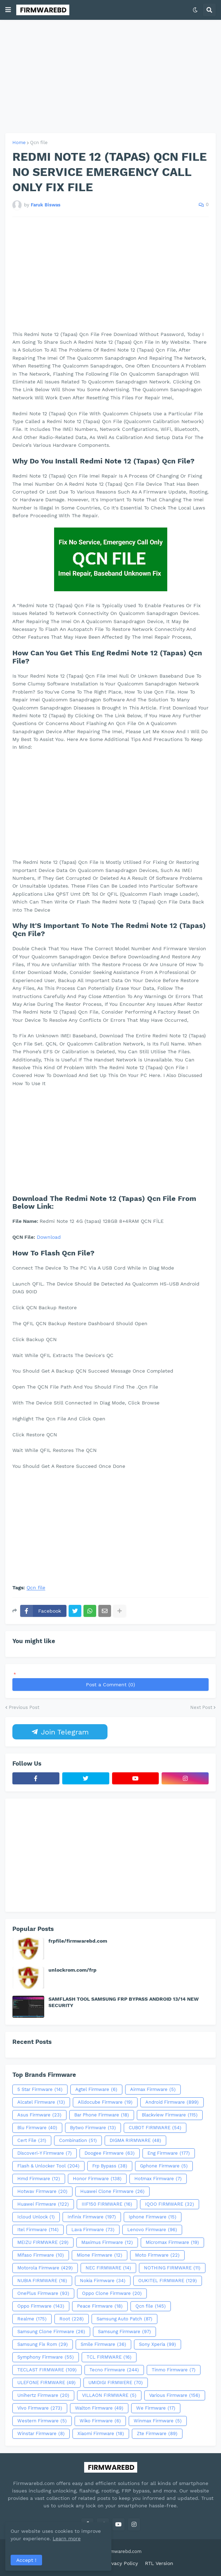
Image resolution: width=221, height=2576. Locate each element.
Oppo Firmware (40, 2306)
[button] (8, 10)
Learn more (67, 2538)
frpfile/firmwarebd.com (77, 1941)
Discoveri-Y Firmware (44, 2153)
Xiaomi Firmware (100, 2433)
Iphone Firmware (152, 2217)
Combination (78, 2140)
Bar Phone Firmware (101, 2115)
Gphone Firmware (164, 2166)
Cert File (31, 2140)
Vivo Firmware (39, 2408)
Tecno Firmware (114, 2370)
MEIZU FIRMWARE (43, 2242)
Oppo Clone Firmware (112, 2293)
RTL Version (159, 2563)
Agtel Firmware (96, 2089)
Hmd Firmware (38, 2178)
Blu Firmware (37, 2127)
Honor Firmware (97, 2178)
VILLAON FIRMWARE (109, 2395)
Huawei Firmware (43, 2204)
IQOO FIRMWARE (169, 2204)
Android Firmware (172, 2102)
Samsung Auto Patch (124, 2319)
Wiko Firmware (100, 2421)
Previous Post (24, 1707)
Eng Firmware (168, 2153)
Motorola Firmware (45, 2268)
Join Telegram (60, 1732)
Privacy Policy (121, 2563)
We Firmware (155, 2408)
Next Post (201, 1707)
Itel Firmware (38, 2229)
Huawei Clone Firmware (112, 2191)
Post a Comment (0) (110, 1684)
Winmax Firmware (158, 2421)
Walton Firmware (99, 2408)
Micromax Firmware (172, 2242)
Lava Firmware (93, 2229)
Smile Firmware (103, 2344)
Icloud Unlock (36, 2217)
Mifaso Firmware (40, 2255)
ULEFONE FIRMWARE (46, 2382)
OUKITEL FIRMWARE (167, 2280)
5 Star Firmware (40, 2089)
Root (71, 2319)
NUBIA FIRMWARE (42, 2280)
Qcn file (39, 142)
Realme (32, 2319)
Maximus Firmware (107, 2242)
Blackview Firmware (170, 2115)
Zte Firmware (157, 2433)
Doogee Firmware (110, 2153)
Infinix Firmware (92, 2217)
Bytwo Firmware (93, 2127)
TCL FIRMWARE (109, 2357)
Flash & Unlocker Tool (48, 2166)
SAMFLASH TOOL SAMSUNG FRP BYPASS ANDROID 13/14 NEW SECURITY (123, 2002)
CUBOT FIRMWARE (155, 2127)
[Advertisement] (110, 76)
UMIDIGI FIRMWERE (115, 2382)
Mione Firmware (99, 2255)
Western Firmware (42, 2421)
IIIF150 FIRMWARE (107, 2204)
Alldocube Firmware (105, 2102)
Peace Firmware (100, 2306)
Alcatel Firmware (41, 2102)
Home (19, 142)
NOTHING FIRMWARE (172, 2268)
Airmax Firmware (153, 2089)
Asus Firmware (39, 2115)
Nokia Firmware (103, 2280)
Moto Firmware (157, 2255)
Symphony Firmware (45, 2357)
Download (49, 1237)
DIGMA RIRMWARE (135, 2140)
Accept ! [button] (26, 2560)
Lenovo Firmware (152, 2229)
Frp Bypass (109, 2166)
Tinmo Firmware (174, 2370)
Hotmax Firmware (158, 2178)
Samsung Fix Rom (42, 2344)
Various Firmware (174, 2395)
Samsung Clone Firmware (51, 2331)
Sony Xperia (157, 2344)
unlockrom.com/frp (72, 1970)
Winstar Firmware (41, 2433)
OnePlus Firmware (43, 2293)
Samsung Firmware (124, 2331)
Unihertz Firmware (43, 2395)
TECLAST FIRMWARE (47, 2370)
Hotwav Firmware (42, 2191)
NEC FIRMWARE (108, 2268)
